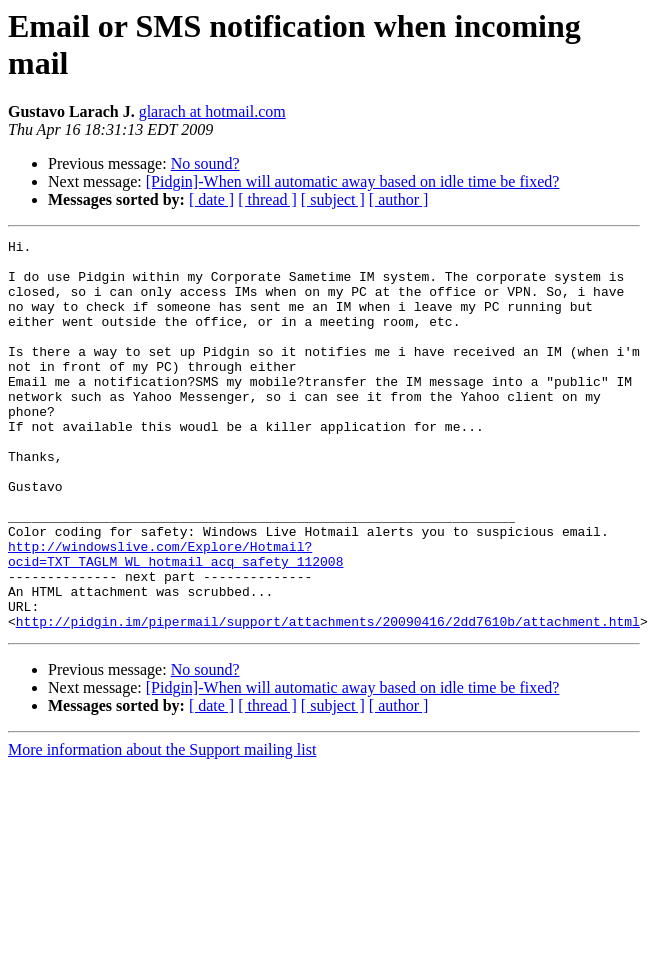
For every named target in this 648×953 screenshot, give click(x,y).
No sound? (205, 163)
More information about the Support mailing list (162, 827)
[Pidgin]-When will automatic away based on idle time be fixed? (353, 181)
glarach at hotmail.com (212, 111)
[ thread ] (267, 199)
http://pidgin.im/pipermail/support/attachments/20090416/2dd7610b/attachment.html (328, 699)
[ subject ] (333, 199)
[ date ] (211, 199)
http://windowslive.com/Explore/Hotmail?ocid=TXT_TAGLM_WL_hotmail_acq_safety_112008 (175, 618)
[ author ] (399, 199)
